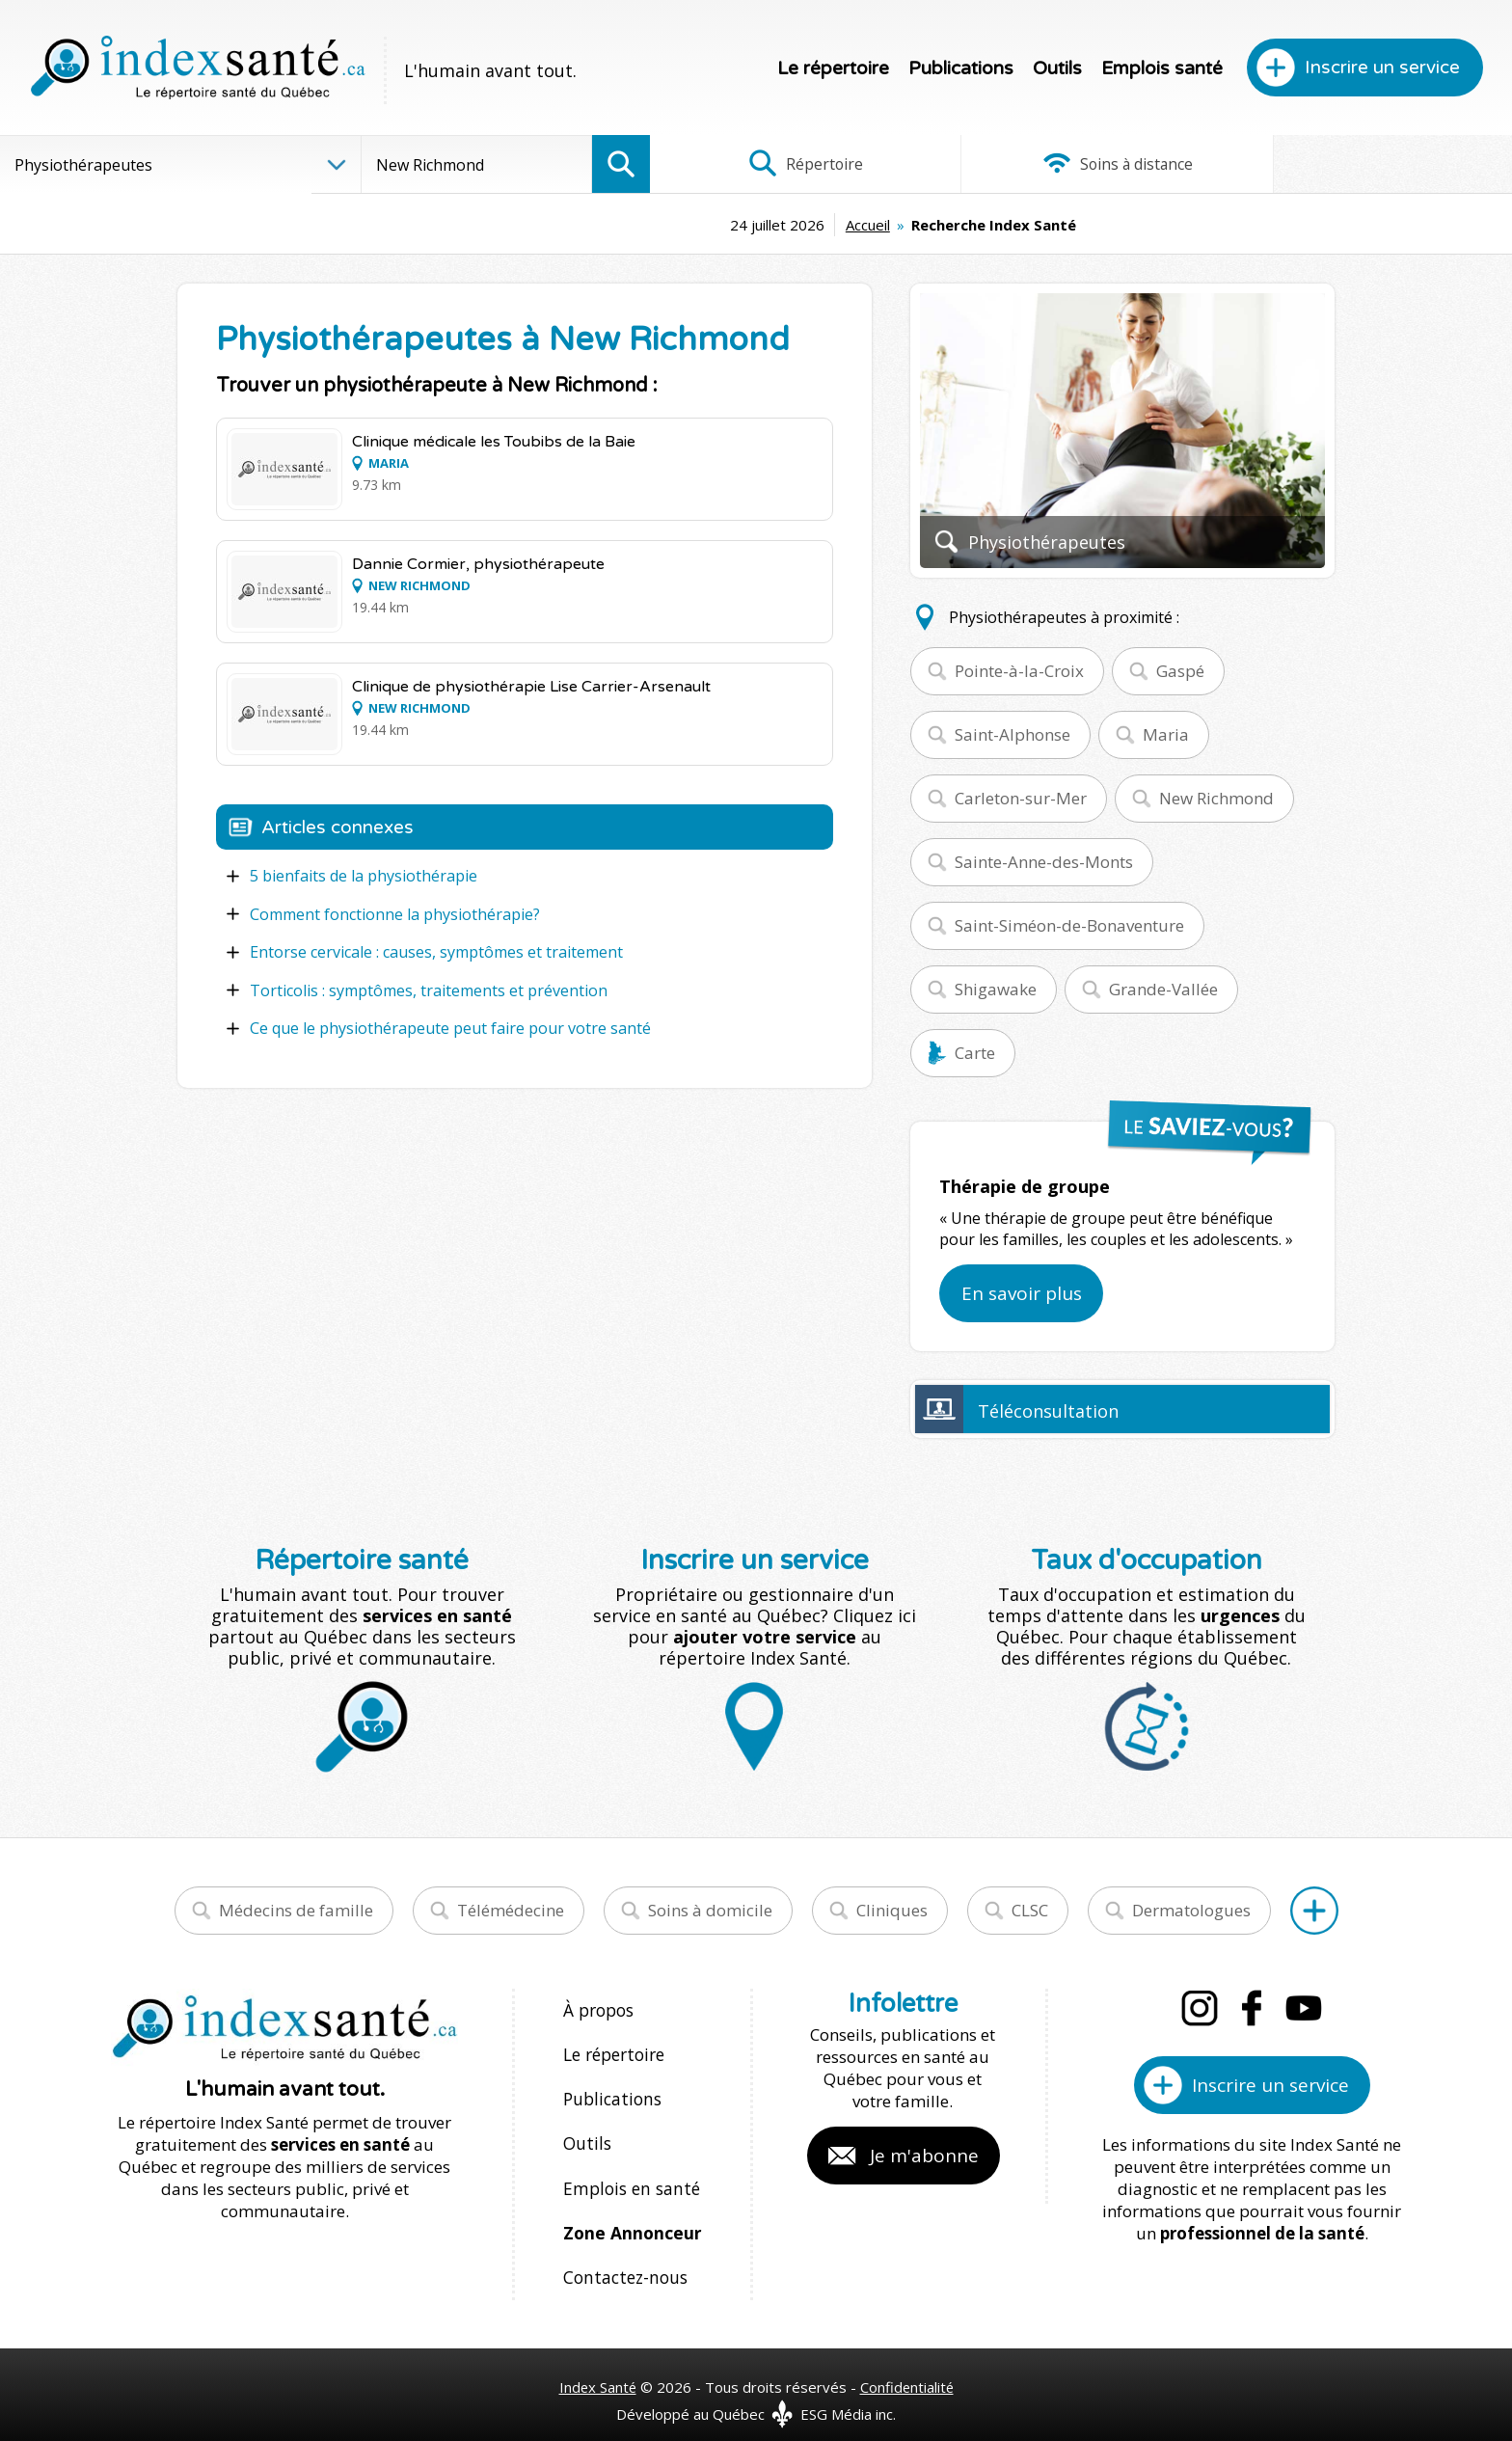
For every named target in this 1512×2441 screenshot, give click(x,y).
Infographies (1369, 163)
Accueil (721, 224)
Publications (960, 68)
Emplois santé (1162, 68)
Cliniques (892, 1910)
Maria (1166, 734)
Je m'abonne (924, 2155)
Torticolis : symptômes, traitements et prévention (429, 988)
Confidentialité (908, 2365)
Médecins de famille (296, 1910)
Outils (1057, 68)
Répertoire (793, 163)
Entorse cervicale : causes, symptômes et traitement (436, 951)
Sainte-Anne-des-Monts (1044, 862)
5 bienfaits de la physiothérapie (363, 875)
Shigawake (996, 989)
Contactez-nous (622, 2258)
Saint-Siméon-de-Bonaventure (1069, 925)
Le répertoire (833, 68)
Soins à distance (1080, 163)
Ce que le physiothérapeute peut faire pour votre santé (450, 1026)
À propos (598, 2009)
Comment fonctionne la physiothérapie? (395, 913)
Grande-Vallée (1163, 989)
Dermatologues (1191, 1910)
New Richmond (1216, 798)
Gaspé (1180, 671)
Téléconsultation (1048, 1411)
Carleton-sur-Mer (1021, 798)
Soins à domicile (710, 1910)
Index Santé (596, 2365)
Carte (975, 1053)
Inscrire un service (1382, 67)
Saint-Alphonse (1012, 734)
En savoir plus (1021, 1293)
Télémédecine (510, 1910)
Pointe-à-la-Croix (1019, 671)
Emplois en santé (628, 2175)
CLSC (1030, 1910)
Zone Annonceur (630, 2217)
